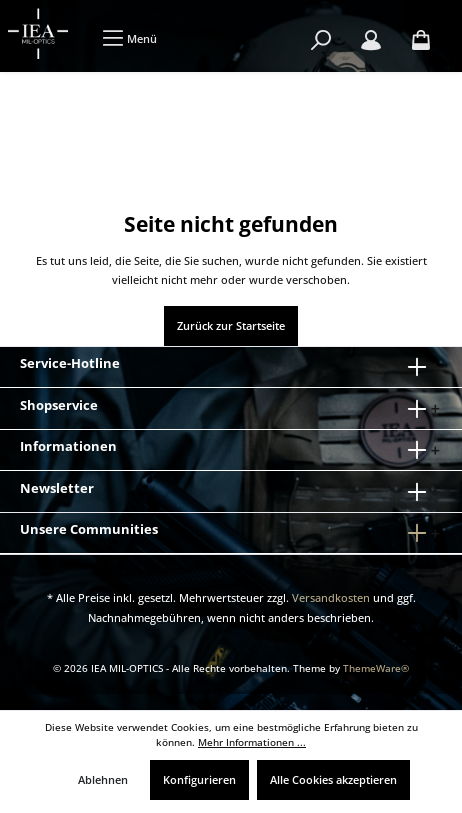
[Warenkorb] (421, 40)
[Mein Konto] (371, 40)
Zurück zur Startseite (231, 325)
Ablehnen (103, 779)
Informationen (68, 446)
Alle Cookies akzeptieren (333, 779)
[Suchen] (321, 40)
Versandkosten (331, 597)
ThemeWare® (376, 668)
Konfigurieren (199, 779)
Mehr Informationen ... (252, 742)
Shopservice (59, 405)
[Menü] (129, 38)
